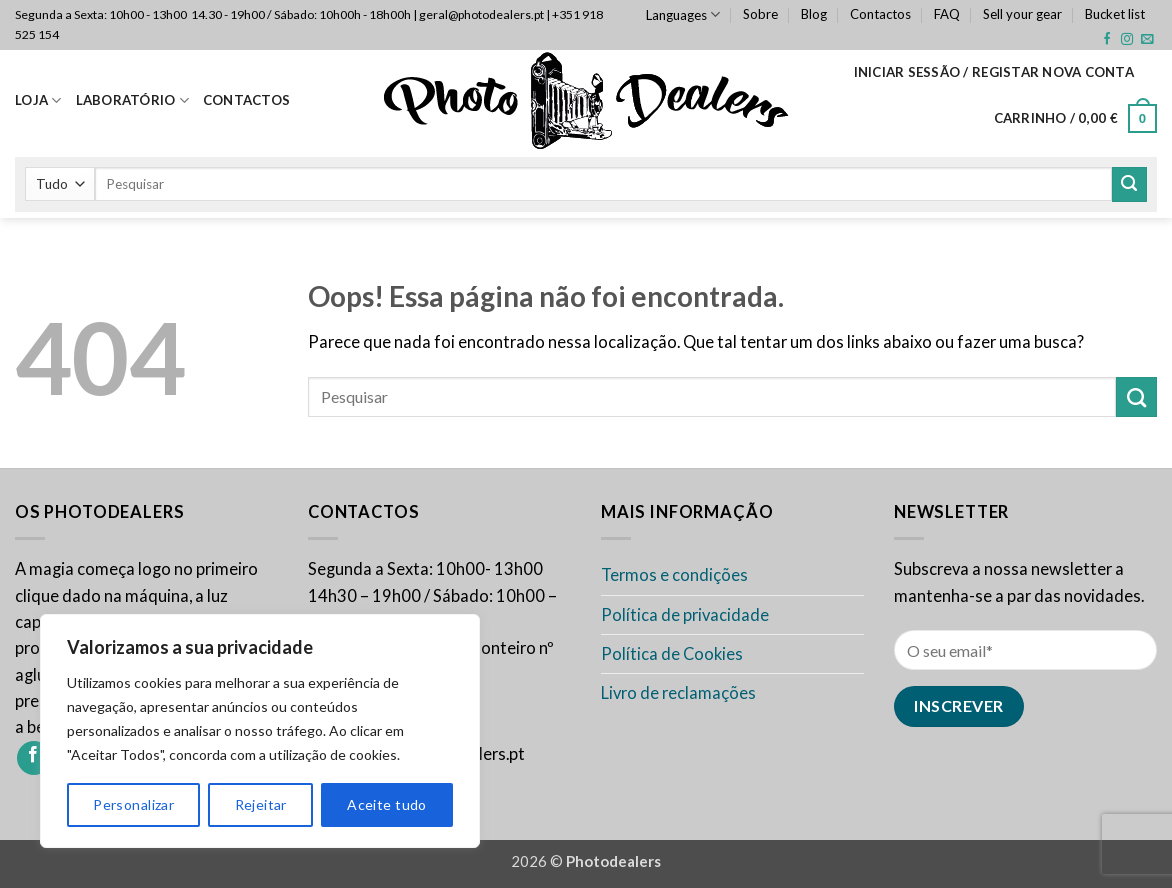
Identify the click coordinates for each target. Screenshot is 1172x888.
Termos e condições (674, 575)
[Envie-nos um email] (1147, 40)
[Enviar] (1129, 184)
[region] (260, 731)
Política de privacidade (685, 615)
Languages (683, 14)
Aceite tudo (387, 804)
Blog (814, 14)
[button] (994, 72)
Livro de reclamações (678, 693)
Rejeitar (261, 804)
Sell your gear (1022, 14)
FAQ (947, 14)
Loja (38, 100)
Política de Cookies (672, 654)
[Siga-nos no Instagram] (1127, 40)
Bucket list (1115, 14)
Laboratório (132, 100)
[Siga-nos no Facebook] (1107, 40)
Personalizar (133, 804)
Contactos (880, 14)
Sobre (760, 14)
